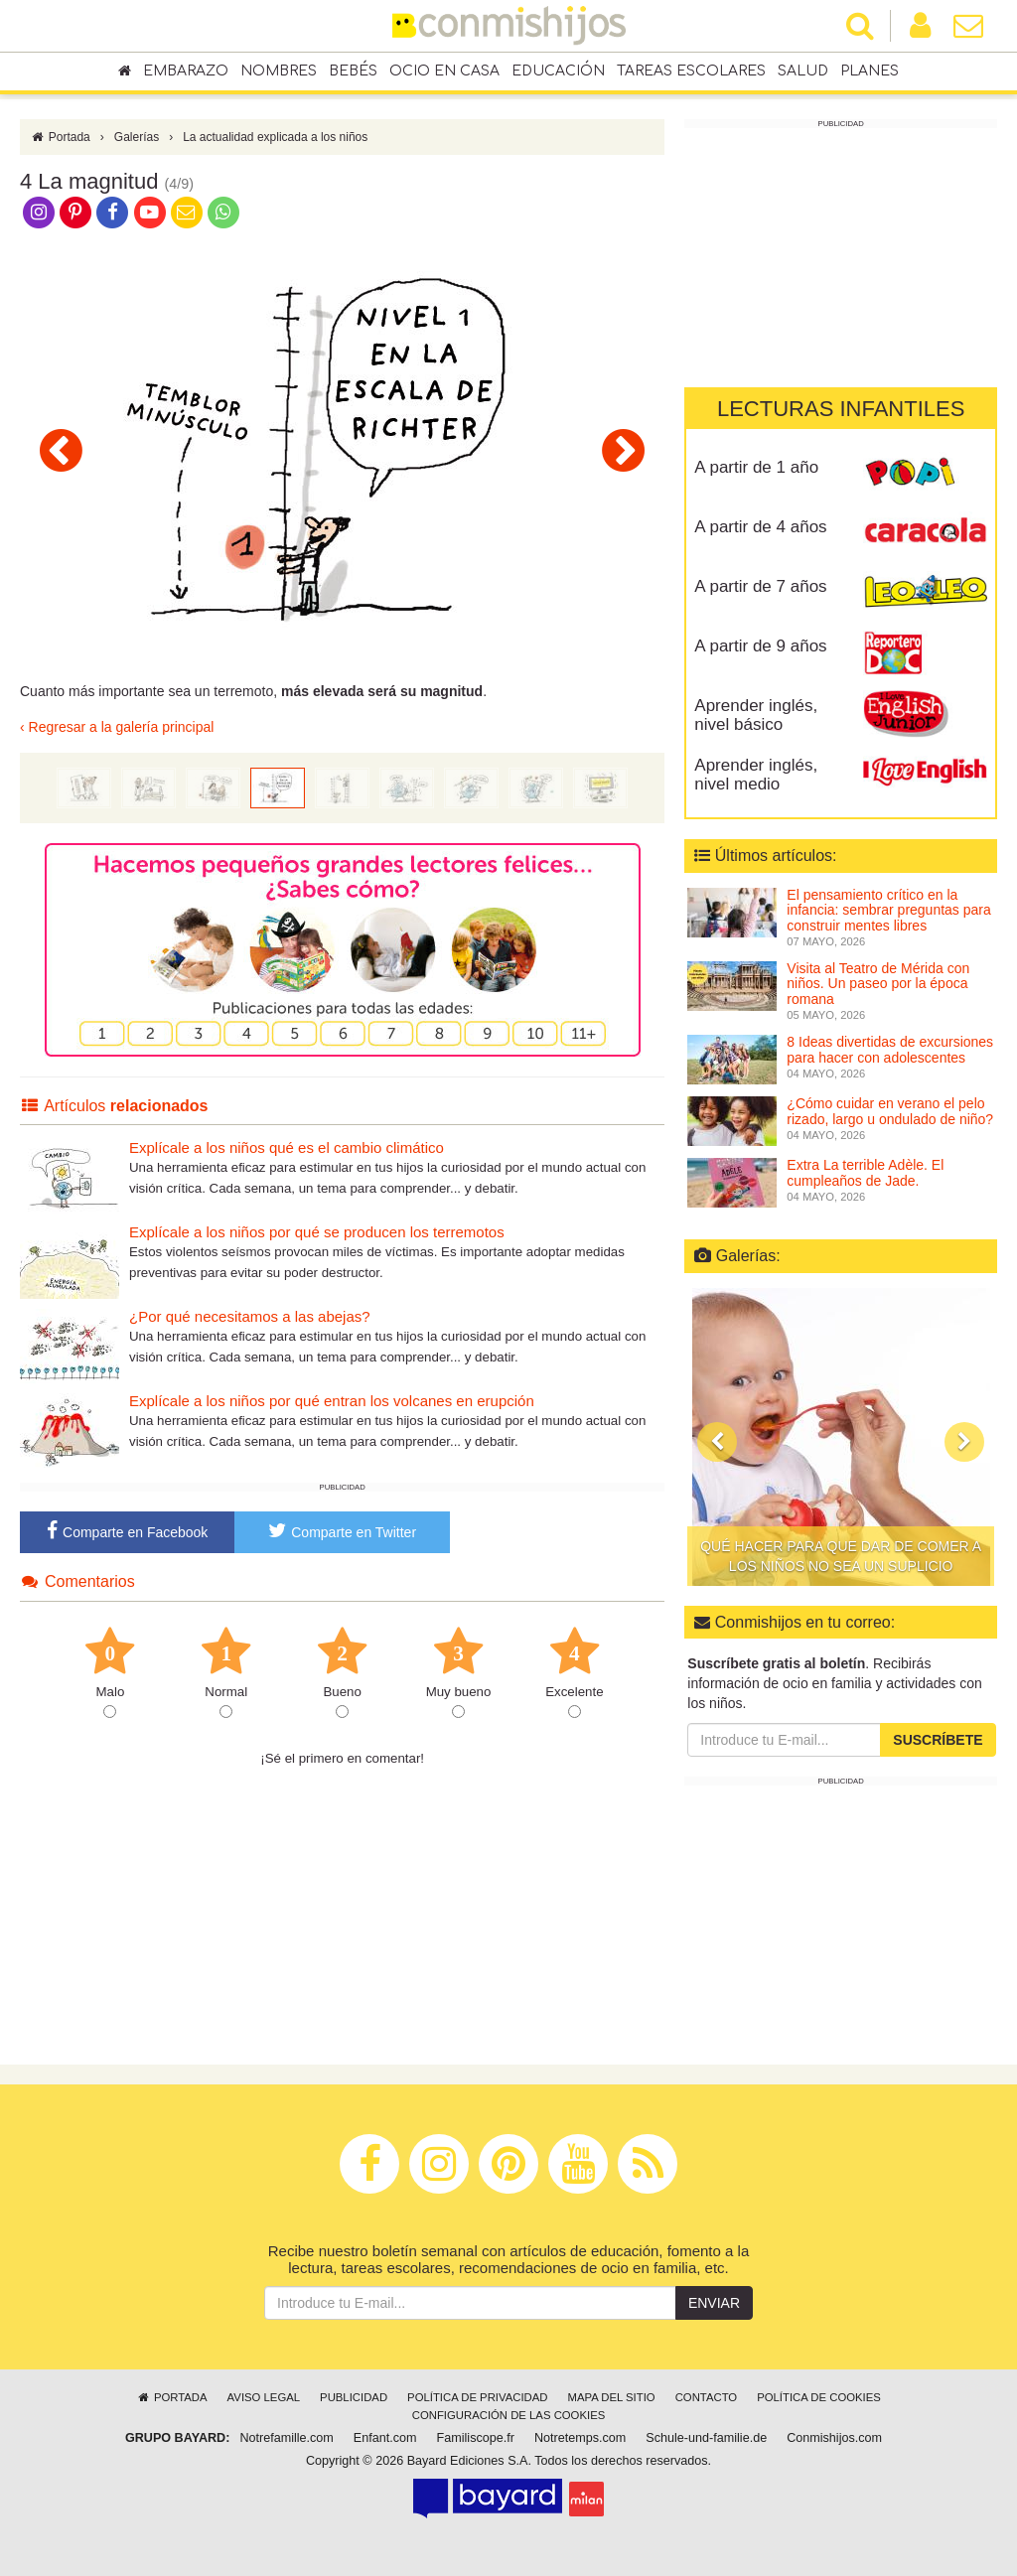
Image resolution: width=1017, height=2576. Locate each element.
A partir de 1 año (756, 467)
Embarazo (185, 71)
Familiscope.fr (475, 2438)
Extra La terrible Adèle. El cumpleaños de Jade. (865, 1172)
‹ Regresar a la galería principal (117, 727)
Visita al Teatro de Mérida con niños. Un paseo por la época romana (878, 983)
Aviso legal (263, 2397)
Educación (558, 71)
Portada (60, 137)
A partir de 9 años (760, 646)
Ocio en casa (444, 71)
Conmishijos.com (834, 2438)
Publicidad (353, 2397)
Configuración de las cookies (509, 2415)
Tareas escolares (691, 71)
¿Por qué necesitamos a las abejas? (249, 1316)
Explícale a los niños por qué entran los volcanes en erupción (331, 1400)
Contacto (706, 2397)
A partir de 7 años (760, 586)
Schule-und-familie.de (706, 2438)
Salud (803, 71)
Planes (869, 71)
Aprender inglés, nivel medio (755, 774)
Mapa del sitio (611, 2397)
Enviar (714, 2303)
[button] (717, 1442)
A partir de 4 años (760, 526)
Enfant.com (385, 2438)
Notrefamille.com (286, 2438)
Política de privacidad (477, 2397)
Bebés (353, 71)
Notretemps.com (580, 2438)
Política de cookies (819, 2397)
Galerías (136, 137)
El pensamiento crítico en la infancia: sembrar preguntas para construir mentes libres (888, 910)
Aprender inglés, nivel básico (755, 715)
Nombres (278, 71)
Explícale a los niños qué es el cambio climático (286, 1147)
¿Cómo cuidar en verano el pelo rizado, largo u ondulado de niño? (890, 1110)
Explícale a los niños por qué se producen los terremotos (317, 1231)
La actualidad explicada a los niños (275, 137)
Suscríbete (937, 1740)
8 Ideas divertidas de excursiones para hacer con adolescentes (890, 1049)
